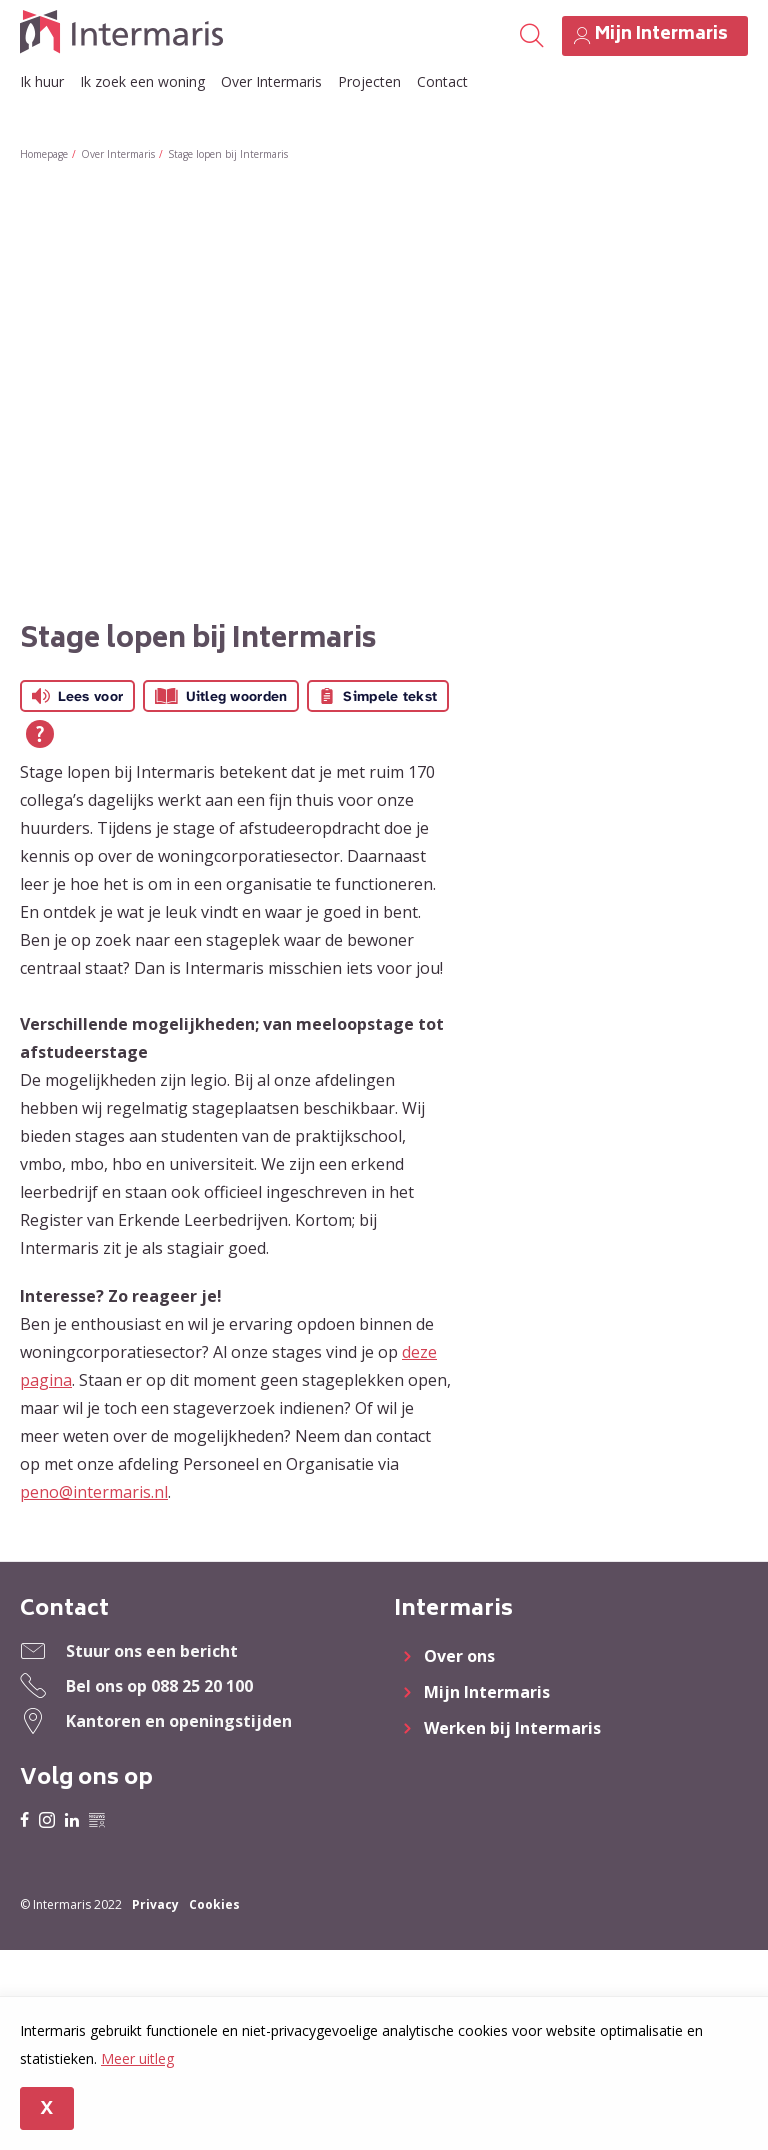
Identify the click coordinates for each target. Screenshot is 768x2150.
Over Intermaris (271, 81)
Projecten (369, 81)
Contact (442, 81)
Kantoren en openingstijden (179, 1721)
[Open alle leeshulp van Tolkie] (40, 734)
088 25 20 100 (202, 1686)
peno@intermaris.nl (94, 1492)
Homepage (44, 154)
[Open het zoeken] (532, 36)
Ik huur (42, 81)
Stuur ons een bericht (152, 1651)
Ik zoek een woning (142, 81)
